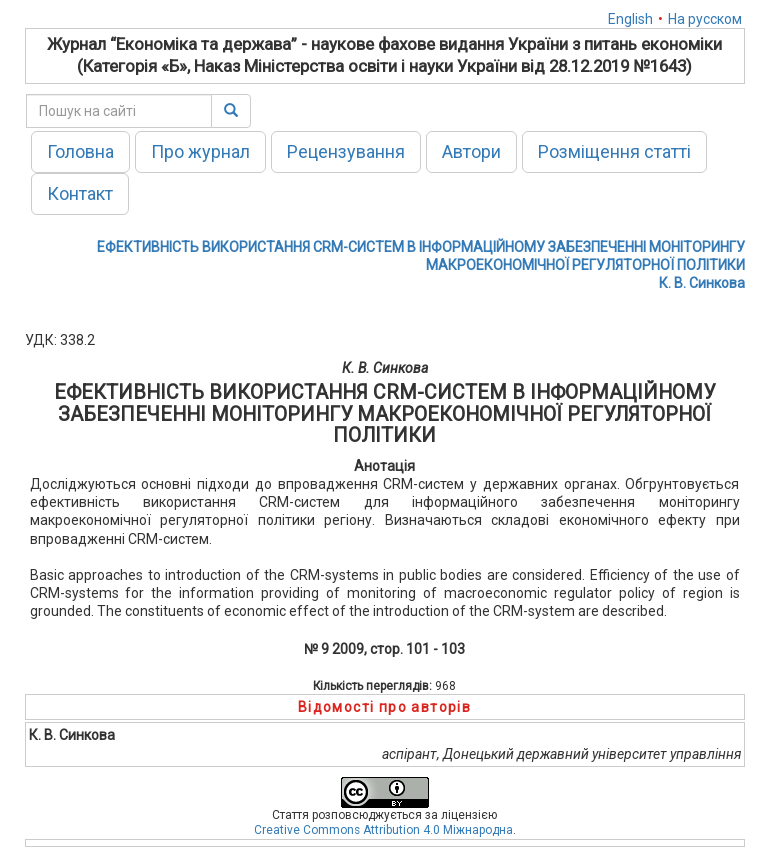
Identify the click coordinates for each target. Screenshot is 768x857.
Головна (80, 151)
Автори (471, 151)
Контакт (80, 193)
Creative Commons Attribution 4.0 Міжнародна (383, 830)
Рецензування (346, 151)
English (630, 19)
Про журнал (200, 151)
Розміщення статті (614, 151)
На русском (705, 19)
